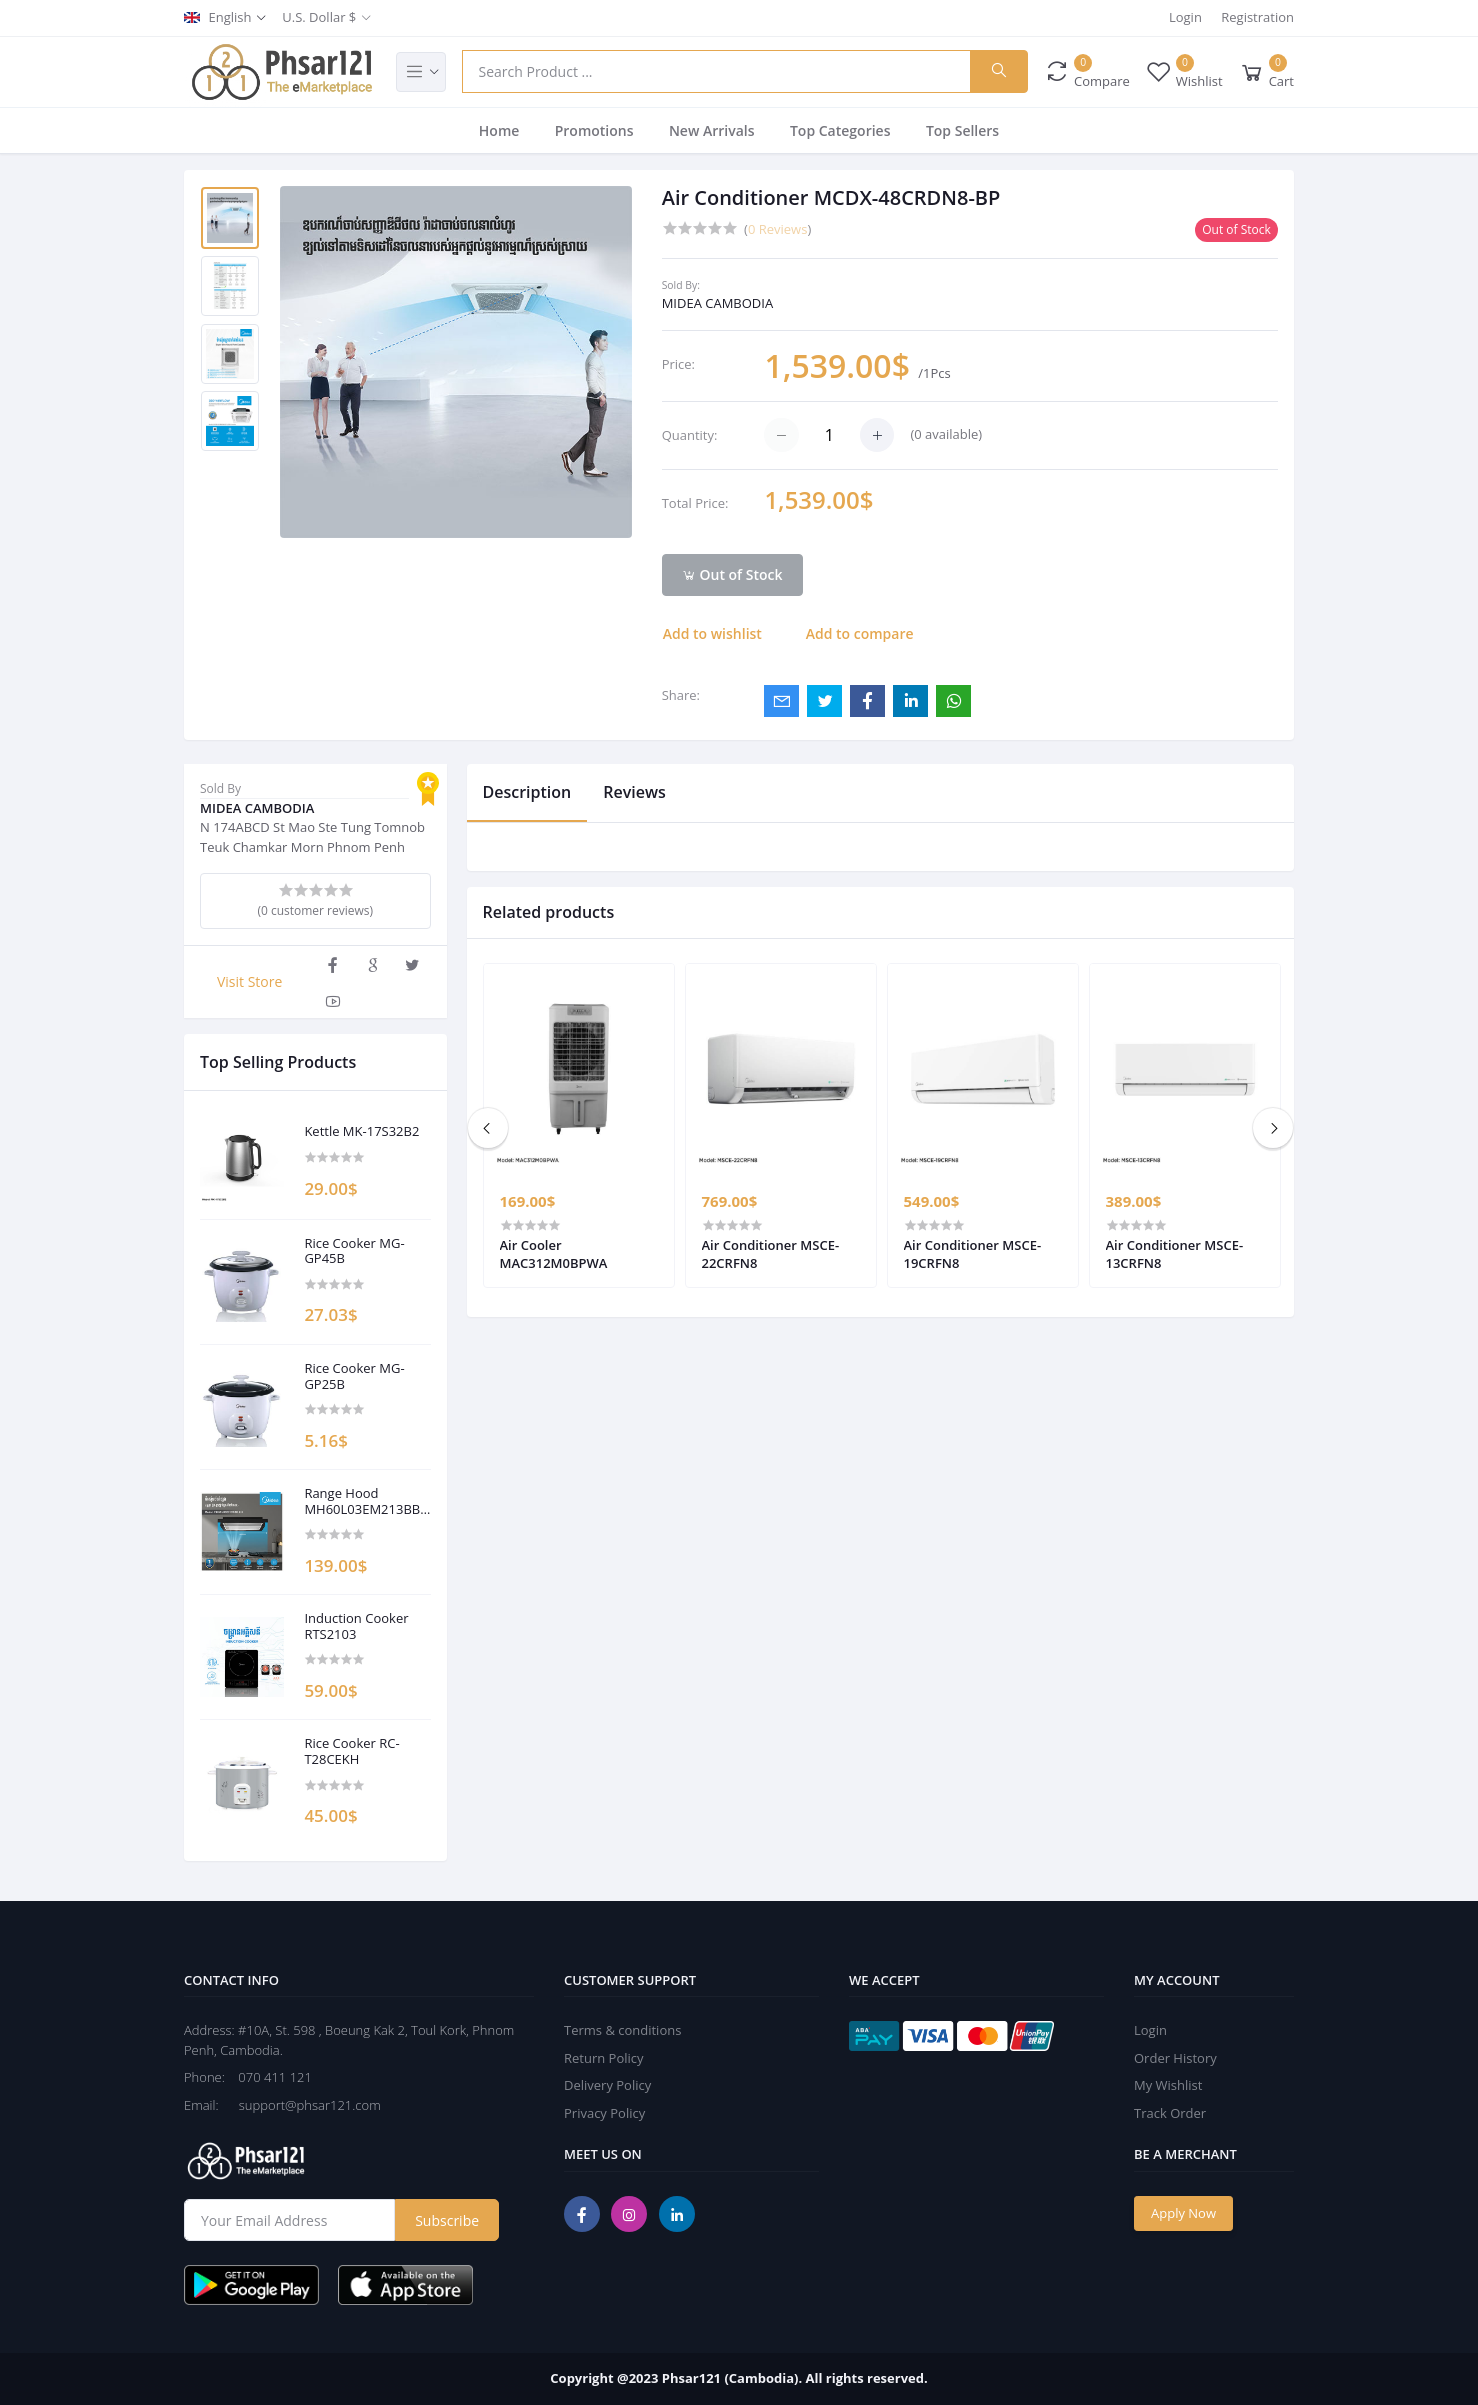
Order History (1175, 2058)
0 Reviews (777, 229)
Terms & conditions (622, 2030)
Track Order (1170, 2113)
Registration (1257, 17)
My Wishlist (1168, 2085)
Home (499, 130)
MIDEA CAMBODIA (717, 303)
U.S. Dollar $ (319, 17)
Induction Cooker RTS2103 (356, 1626)
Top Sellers (962, 130)
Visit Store (249, 981)
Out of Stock (732, 574)
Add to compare (860, 633)
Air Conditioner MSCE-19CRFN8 (973, 1254)
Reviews (634, 792)
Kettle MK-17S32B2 (361, 1132)
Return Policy (604, 2058)
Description (527, 792)
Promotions (594, 130)
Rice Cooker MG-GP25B (354, 1376)
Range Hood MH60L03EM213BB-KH (364, 1501)
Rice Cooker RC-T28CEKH (351, 1751)
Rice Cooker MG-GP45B (354, 1251)
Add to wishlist (712, 633)
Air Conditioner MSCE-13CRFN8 (1175, 1254)
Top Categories (840, 130)
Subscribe (447, 2220)
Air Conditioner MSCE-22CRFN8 (771, 1254)
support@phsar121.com (301, 2105)
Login (1185, 17)
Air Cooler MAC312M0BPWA (554, 1254)
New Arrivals (712, 130)
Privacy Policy (604, 2113)
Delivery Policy (607, 2085)
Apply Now (1183, 2213)
